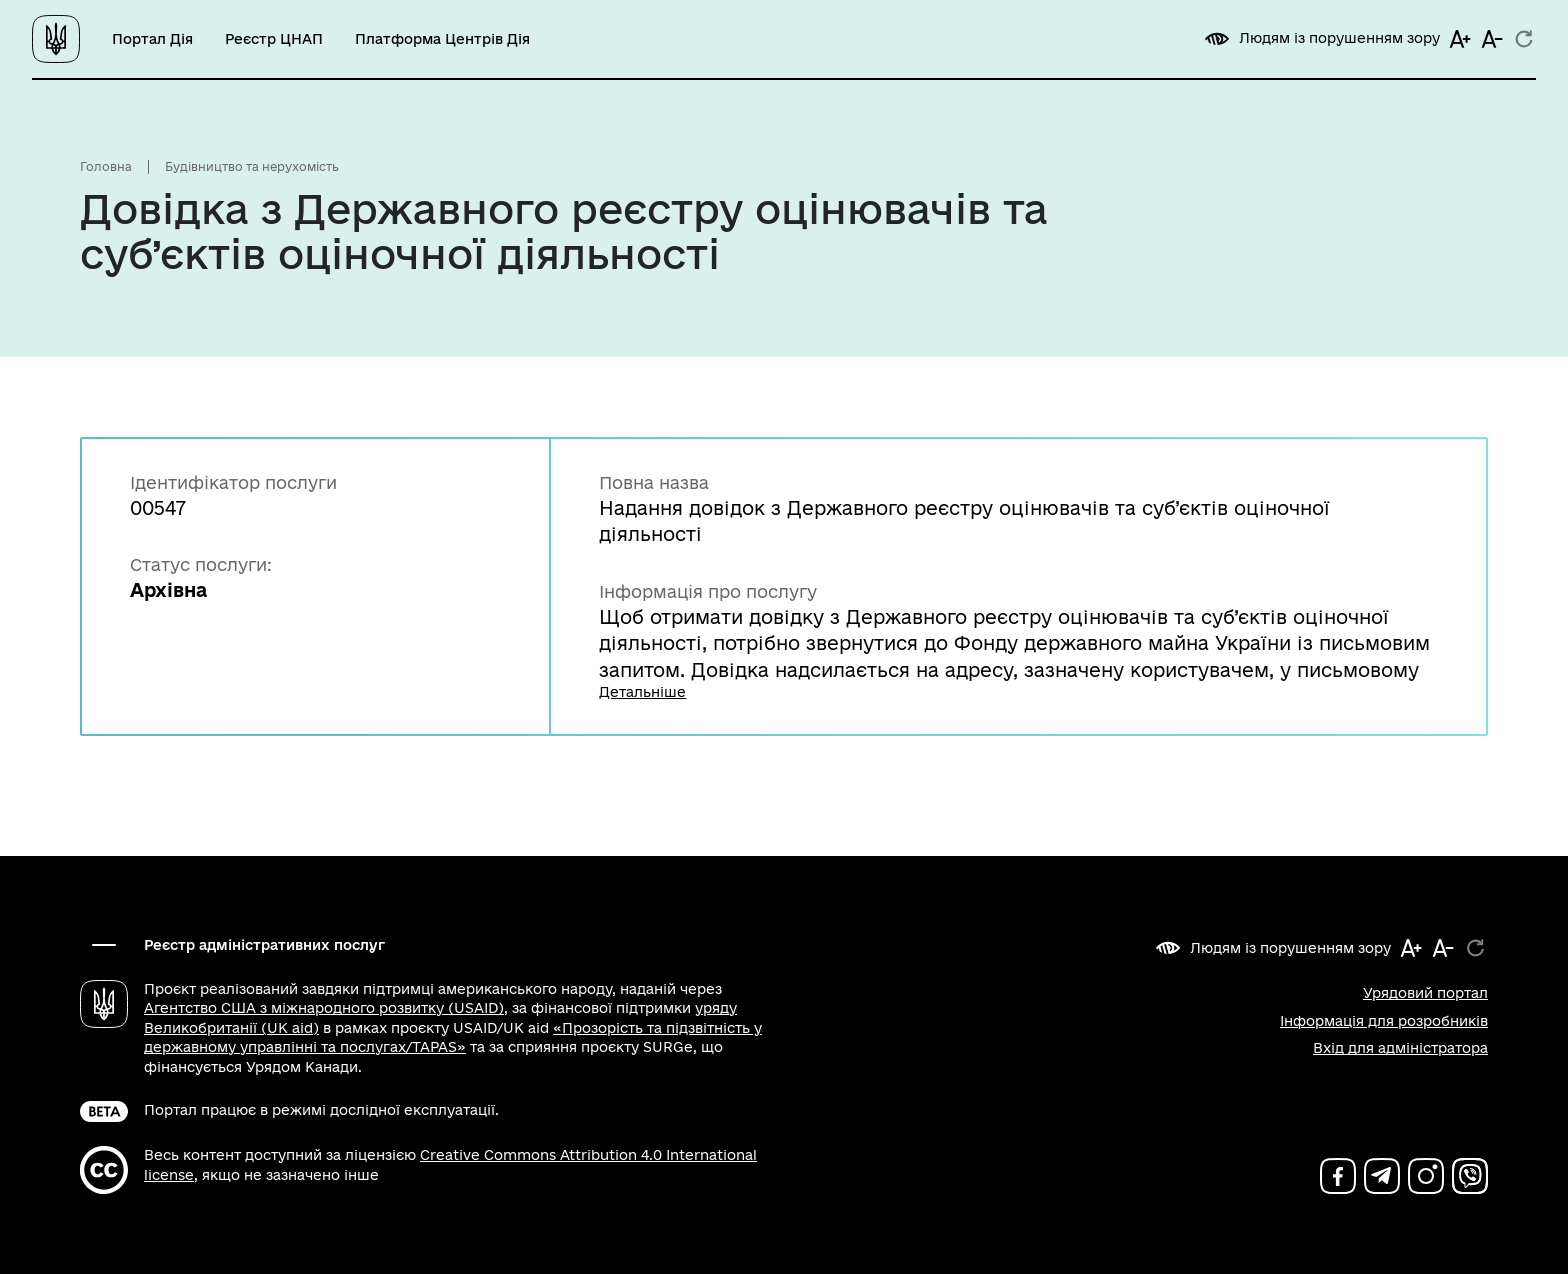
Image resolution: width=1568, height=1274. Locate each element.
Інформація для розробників (1384, 1021)
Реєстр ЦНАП (274, 39)
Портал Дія (152, 39)
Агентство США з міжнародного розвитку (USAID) (324, 1008)
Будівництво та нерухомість (252, 166)
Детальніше (642, 692)
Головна (106, 166)
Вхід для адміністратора (1400, 1048)
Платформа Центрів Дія (442, 39)
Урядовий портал (1425, 993)
